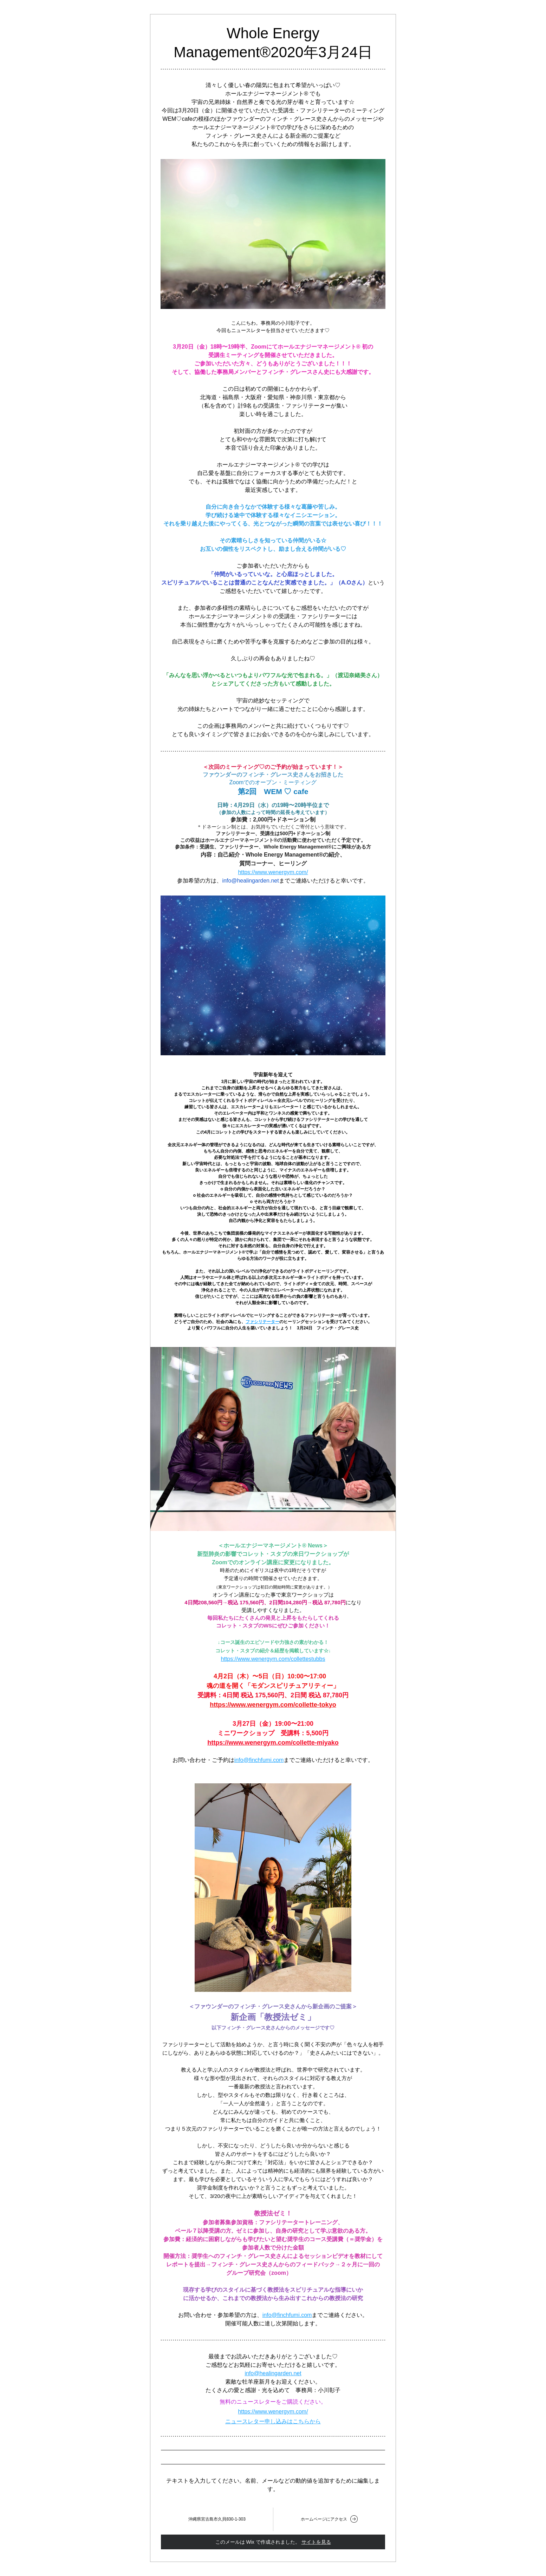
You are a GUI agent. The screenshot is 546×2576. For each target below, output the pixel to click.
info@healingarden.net (250, 881)
